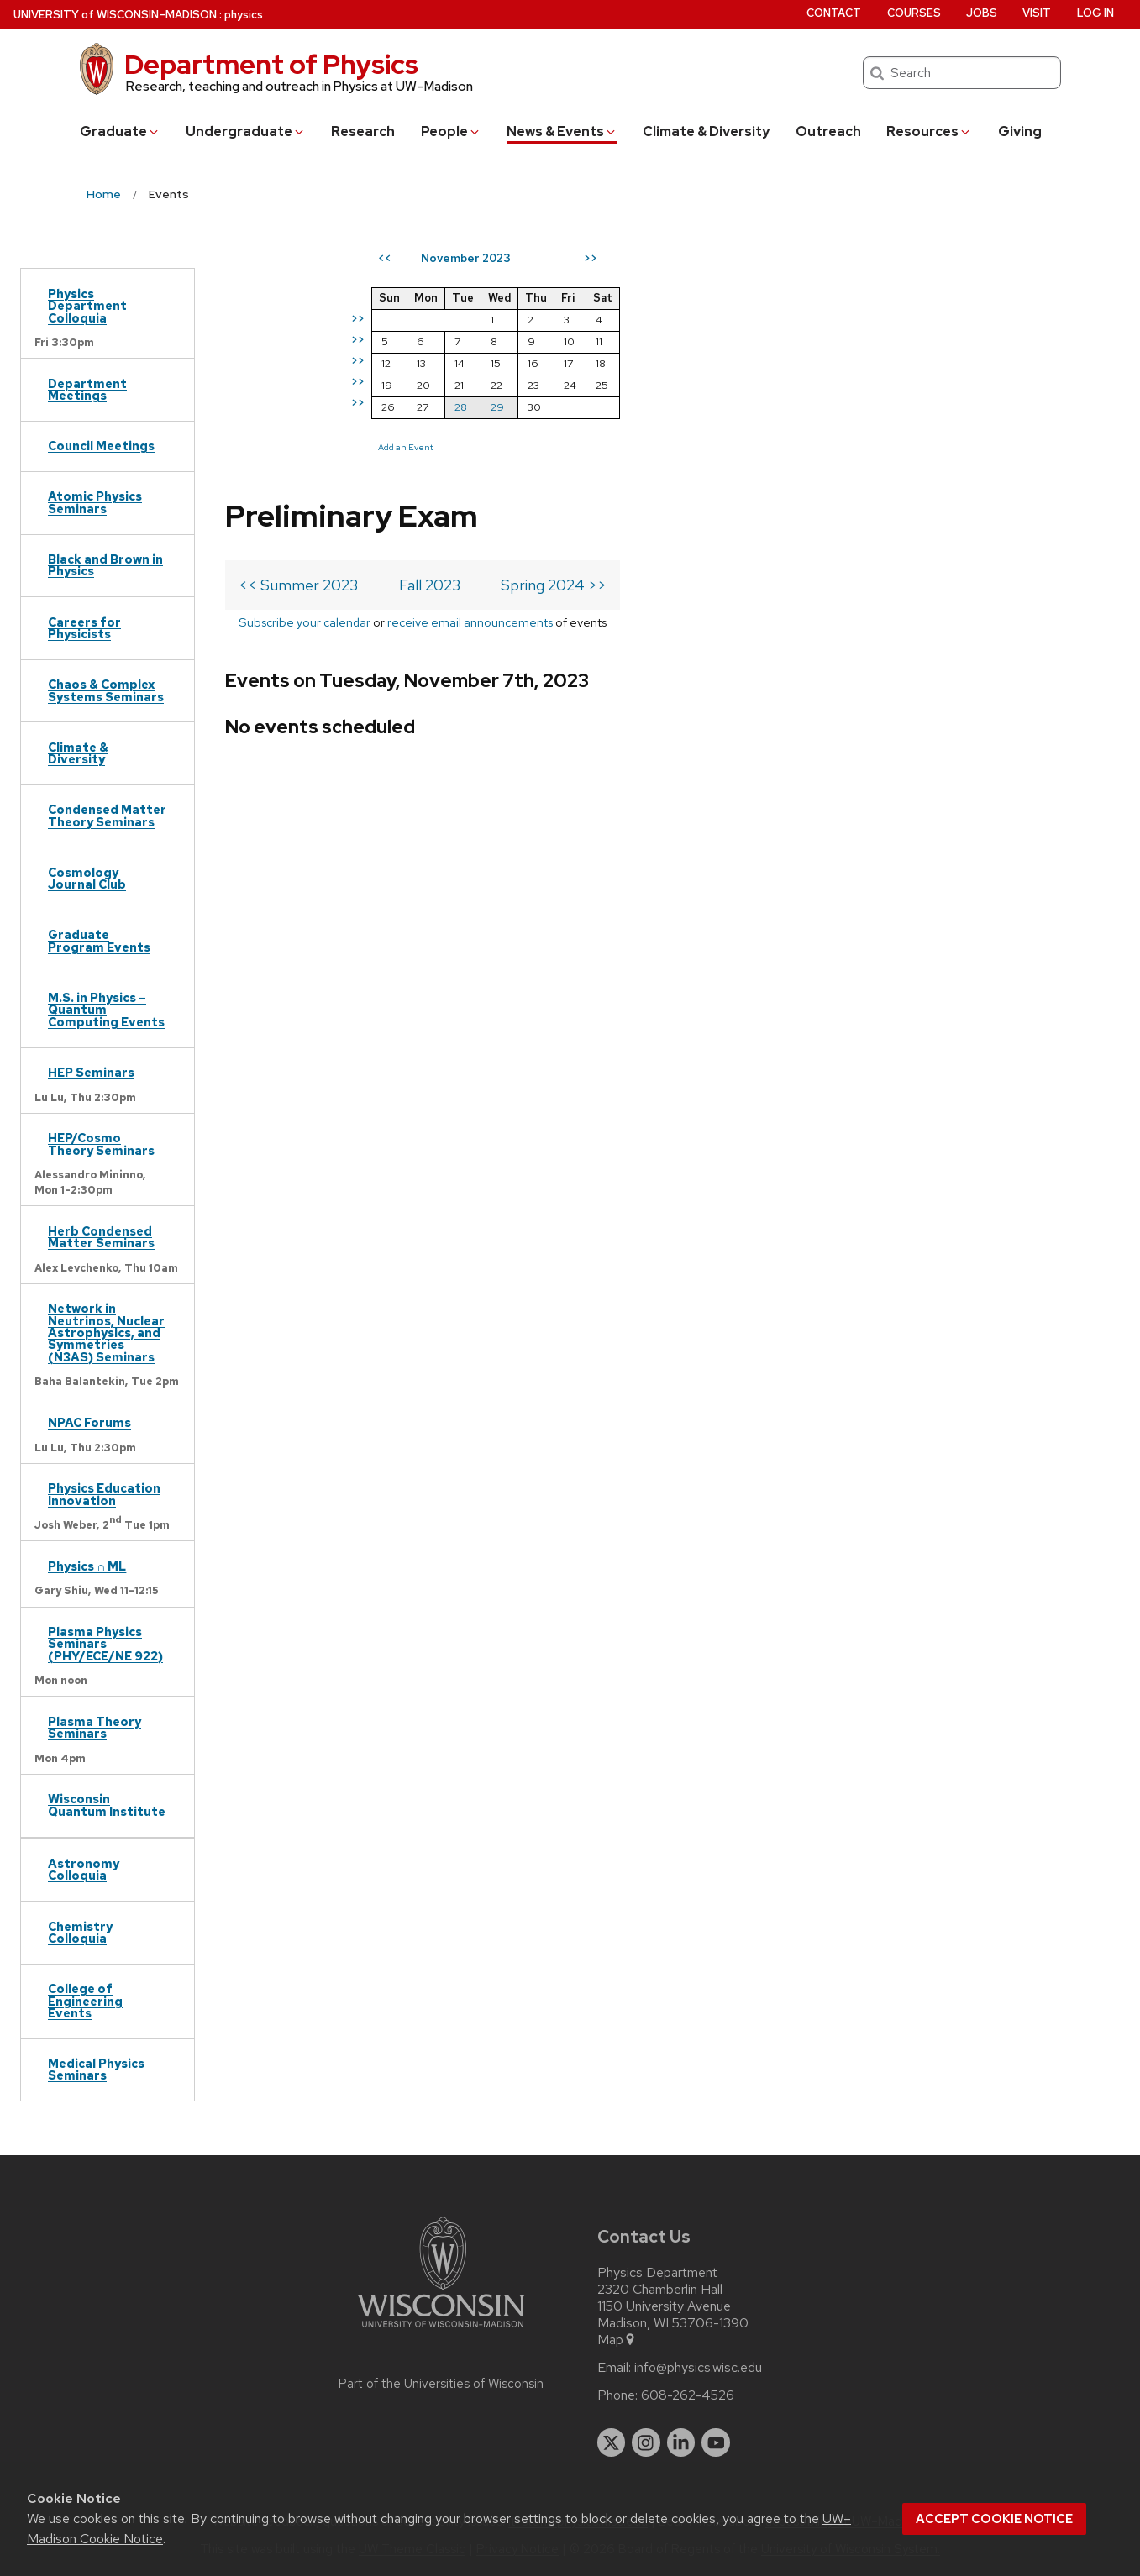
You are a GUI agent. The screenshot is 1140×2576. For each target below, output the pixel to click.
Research (363, 131)
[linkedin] (681, 2442)
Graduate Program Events (99, 940)
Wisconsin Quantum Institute (106, 1804)
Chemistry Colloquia (80, 1932)
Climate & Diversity (706, 131)
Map (617, 2340)
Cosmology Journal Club (87, 878)
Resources (929, 131)
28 (766, 407)
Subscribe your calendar (304, 373)
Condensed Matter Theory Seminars (107, 815)
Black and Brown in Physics (105, 565)
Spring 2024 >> (554, 336)
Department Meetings (87, 389)
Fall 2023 (429, 336)
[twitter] (611, 2442)
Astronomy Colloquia (83, 1869)
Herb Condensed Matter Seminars (101, 1237)
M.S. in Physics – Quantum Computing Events (106, 1009)
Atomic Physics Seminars (95, 502)
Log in (1095, 13)
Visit (1036, 13)
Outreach (828, 131)
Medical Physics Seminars (96, 2069)
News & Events (562, 131)
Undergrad (246, 131)
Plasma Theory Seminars (94, 1727)
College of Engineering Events (85, 2001)
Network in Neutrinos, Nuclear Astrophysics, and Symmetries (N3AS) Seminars (106, 1332)
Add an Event (710, 447)
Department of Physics (271, 64)
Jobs (981, 13)
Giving (1020, 131)
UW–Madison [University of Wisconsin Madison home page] (115, 15)
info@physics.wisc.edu (698, 2367)
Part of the (441, 2383)
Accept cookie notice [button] (994, 2518)
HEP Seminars (91, 1072)
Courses (914, 13)
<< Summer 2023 (298, 336)
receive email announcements (470, 373)
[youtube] (715, 2442)
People (451, 131)
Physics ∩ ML (87, 1566)
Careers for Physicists (84, 628)
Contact (833, 13)
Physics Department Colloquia (87, 306)
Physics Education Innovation (104, 1494)
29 (802, 407)
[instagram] (646, 2442)
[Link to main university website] (441, 2330)
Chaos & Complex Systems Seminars (106, 690)
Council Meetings (101, 446)
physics (243, 15)
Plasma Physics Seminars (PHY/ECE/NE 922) (105, 1644)
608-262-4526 (687, 2395)
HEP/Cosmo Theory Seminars (101, 1143)
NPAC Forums (89, 1422)
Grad (120, 131)
